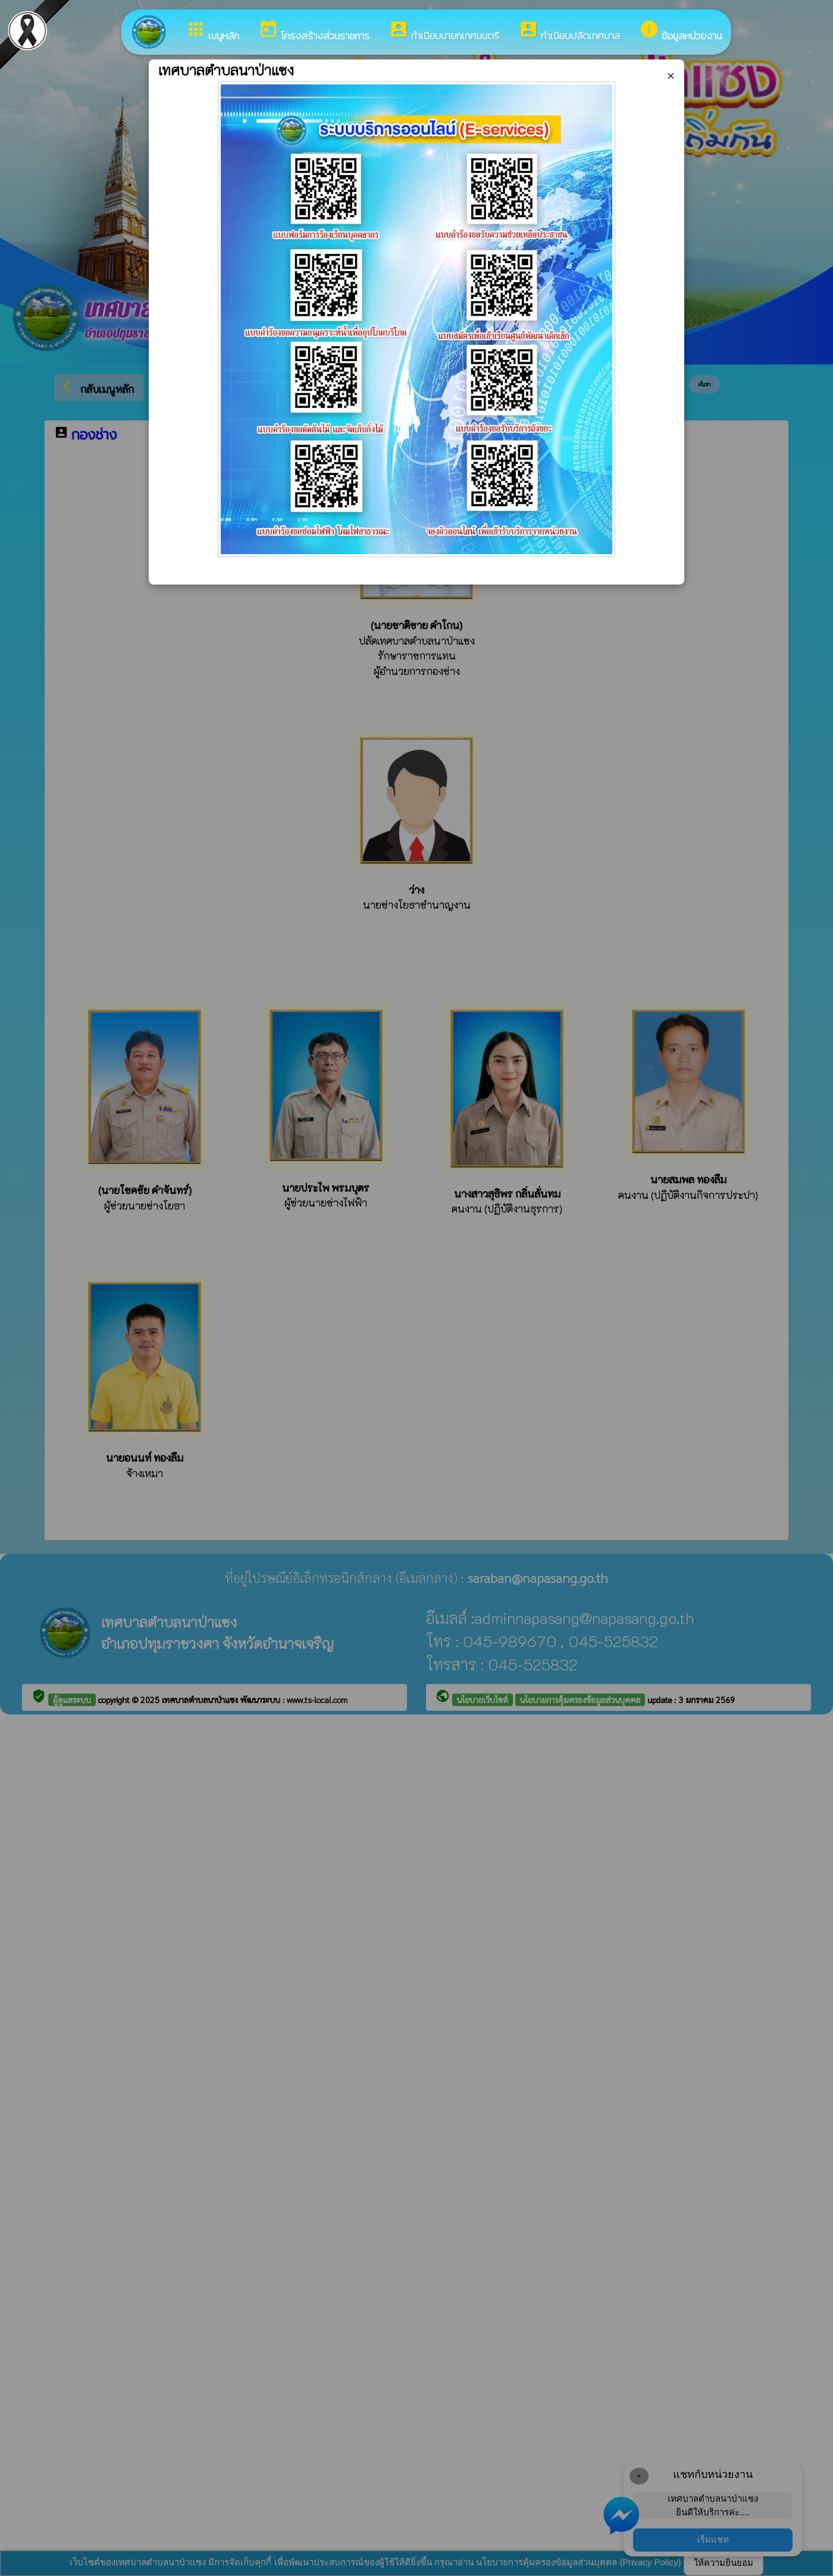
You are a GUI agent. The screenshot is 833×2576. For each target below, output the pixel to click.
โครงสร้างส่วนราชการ (313, 31)
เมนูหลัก (212, 31)
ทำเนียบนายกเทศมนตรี (444, 31)
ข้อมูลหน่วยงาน (680, 31)
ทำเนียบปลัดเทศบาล (569, 31)
